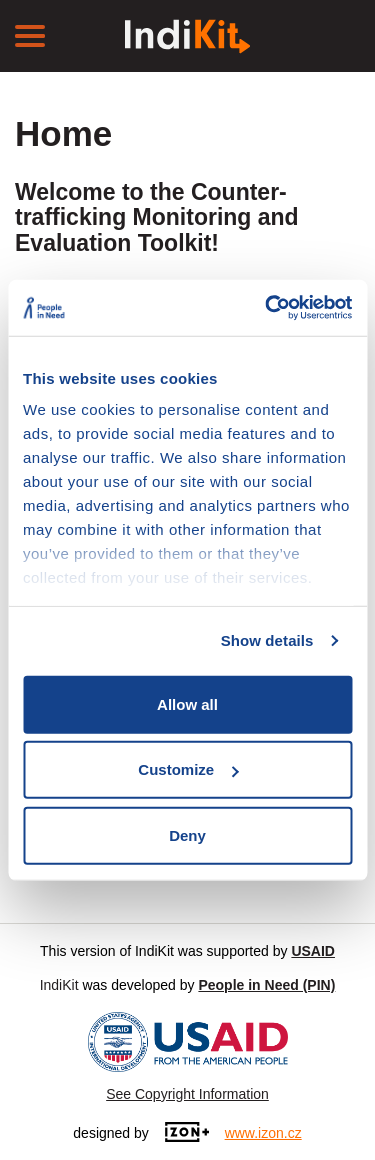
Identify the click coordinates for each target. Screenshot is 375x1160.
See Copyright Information (187, 1094)
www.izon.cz (263, 1133)
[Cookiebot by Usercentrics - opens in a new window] (267, 308)
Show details (267, 640)
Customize (188, 769)
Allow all (187, 703)
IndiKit (59, 985)
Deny (187, 834)
